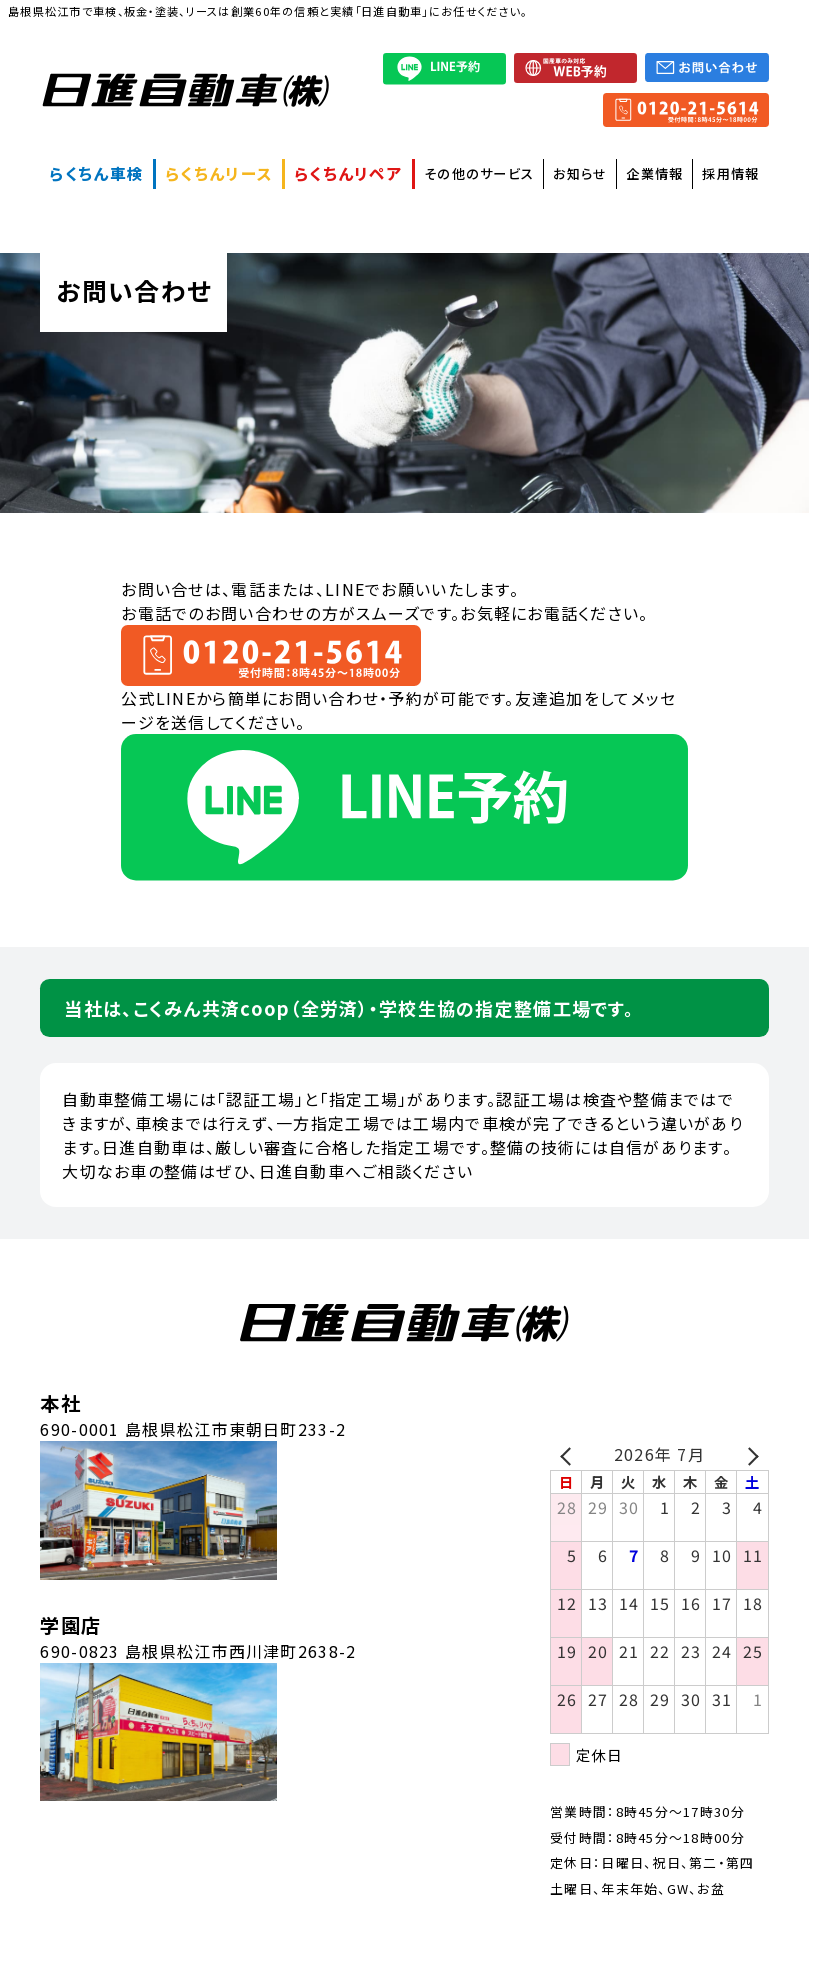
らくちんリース (219, 173)
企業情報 (654, 173)
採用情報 (730, 173)
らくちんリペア (348, 173)
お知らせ (580, 173)
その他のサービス (479, 173)
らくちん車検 (96, 173)
